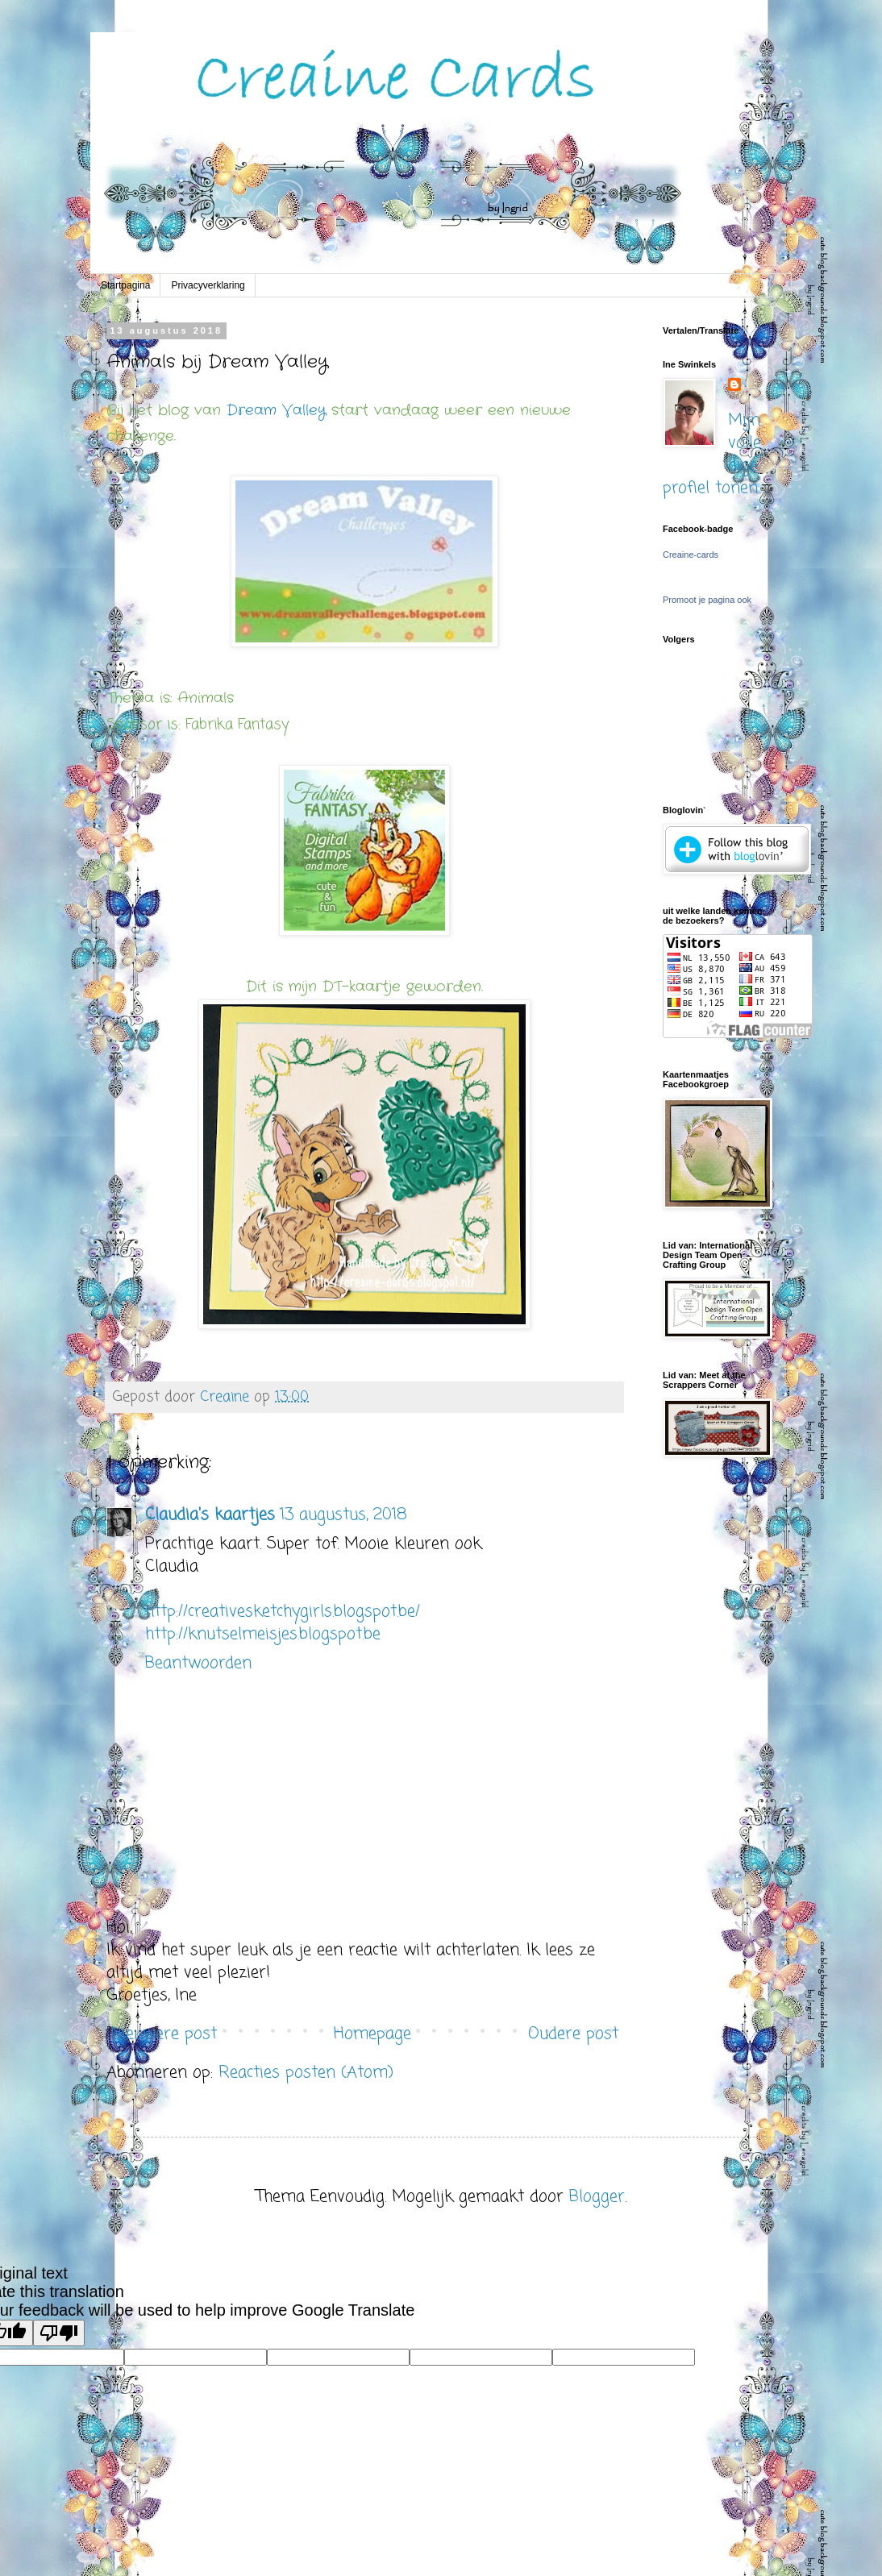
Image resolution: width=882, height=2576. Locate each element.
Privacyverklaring (207, 285)
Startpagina (125, 285)
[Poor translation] (59, 2333)
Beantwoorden (198, 1663)
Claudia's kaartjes (210, 1514)
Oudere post (573, 2033)
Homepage (372, 2033)
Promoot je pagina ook (707, 600)
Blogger (597, 2196)
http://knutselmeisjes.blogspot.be (263, 1634)
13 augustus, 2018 (343, 1514)
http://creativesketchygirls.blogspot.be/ (282, 1611)
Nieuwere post (163, 2033)
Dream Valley (276, 410)
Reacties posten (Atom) (305, 2072)
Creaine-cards (690, 554)
